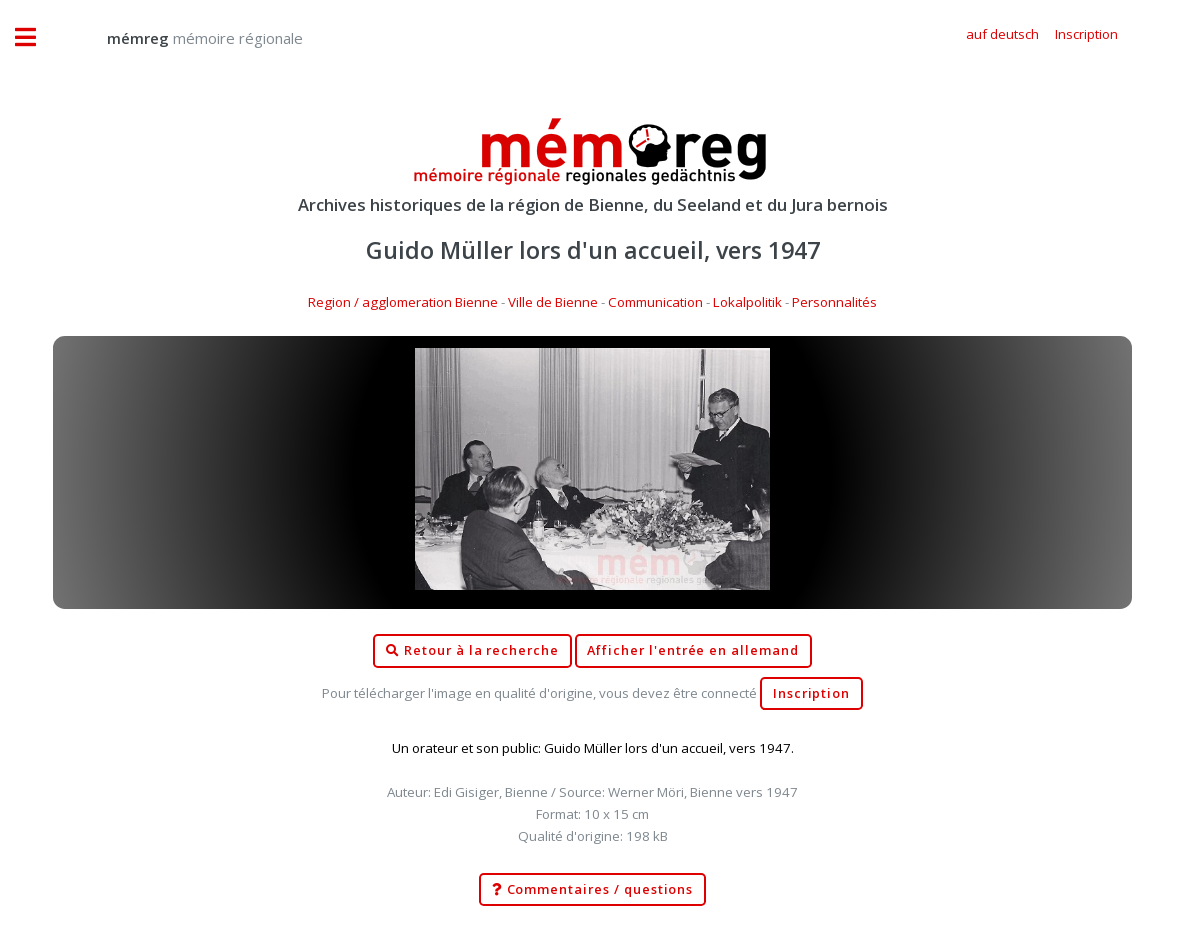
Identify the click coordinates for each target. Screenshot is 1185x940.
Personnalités (834, 302)
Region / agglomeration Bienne (403, 302)
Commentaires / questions (593, 890)
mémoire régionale (185, 38)
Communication (655, 302)
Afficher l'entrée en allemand (693, 650)
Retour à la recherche (472, 651)
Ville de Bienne (553, 302)
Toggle (36, 37)
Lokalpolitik (747, 302)
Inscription (811, 693)
